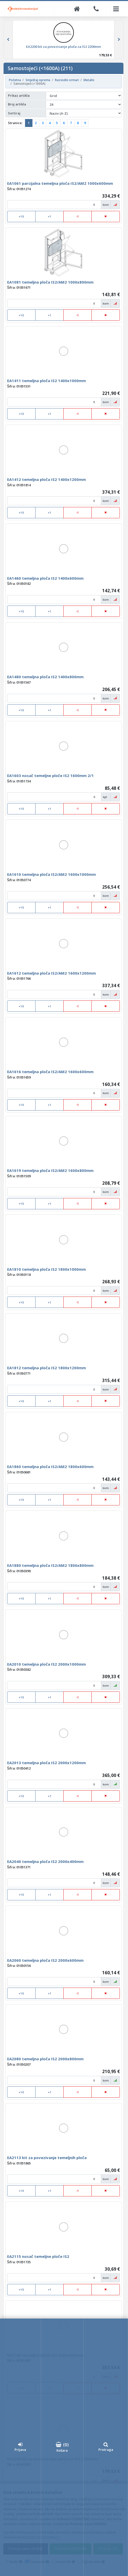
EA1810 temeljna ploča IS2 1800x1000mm (46, 1269)
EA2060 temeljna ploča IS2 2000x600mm (45, 1960)
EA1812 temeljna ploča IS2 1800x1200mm (46, 1367)
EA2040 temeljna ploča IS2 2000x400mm (45, 1861)
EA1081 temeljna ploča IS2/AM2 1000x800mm (50, 282)
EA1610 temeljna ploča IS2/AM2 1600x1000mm (51, 874)
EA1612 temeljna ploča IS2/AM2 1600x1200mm (51, 973)
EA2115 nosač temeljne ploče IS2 (38, 2256)
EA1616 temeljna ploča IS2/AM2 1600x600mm (50, 1071)
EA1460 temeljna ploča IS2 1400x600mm (45, 578)
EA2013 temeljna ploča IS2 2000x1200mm (46, 1762)
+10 (21, 216)
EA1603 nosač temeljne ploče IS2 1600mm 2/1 (50, 775)
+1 (49, 216)
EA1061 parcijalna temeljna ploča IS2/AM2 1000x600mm (60, 183)
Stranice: (15, 123)
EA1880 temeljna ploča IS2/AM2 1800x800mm (50, 1565)
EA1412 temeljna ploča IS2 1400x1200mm (46, 479)
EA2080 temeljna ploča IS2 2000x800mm (45, 2058)
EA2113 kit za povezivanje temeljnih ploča (47, 2157)
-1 (77, 216)
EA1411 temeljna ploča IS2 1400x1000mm (46, 380)
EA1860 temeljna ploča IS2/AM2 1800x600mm (50, 1466)
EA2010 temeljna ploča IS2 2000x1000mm (46, 1664)
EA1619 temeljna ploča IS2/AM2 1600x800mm (50, 1170)
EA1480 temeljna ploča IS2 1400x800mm (45, 676)
